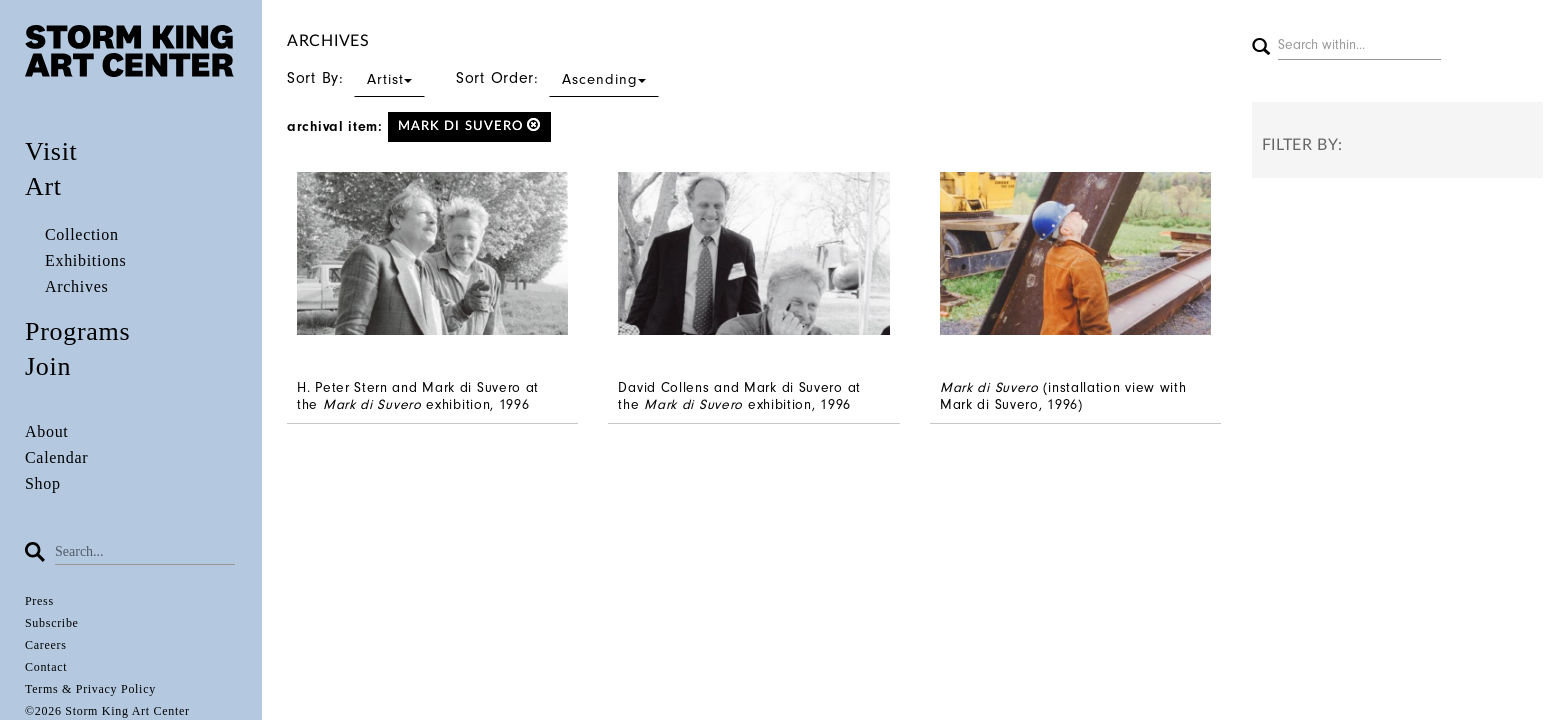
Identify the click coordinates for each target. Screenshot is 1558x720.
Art (43, 186)
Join (48, 366)
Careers (46, 645)
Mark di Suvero (470, 125)
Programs (77, 331)
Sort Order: (557, 78)
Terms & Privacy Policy (90, 689)
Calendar (56, 457)
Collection (82, 234)
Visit (51, 151)
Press (39, 601)
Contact (46, 667)
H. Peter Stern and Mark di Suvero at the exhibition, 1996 (418, 396)
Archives (76, 286)
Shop (43, 483)
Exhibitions (85, 260)
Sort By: (356, 78)
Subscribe (52, 623)
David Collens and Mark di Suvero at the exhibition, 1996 (739, 396)
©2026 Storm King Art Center (107, 711)
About (47, 431)
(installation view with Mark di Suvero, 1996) (1063, 396)
